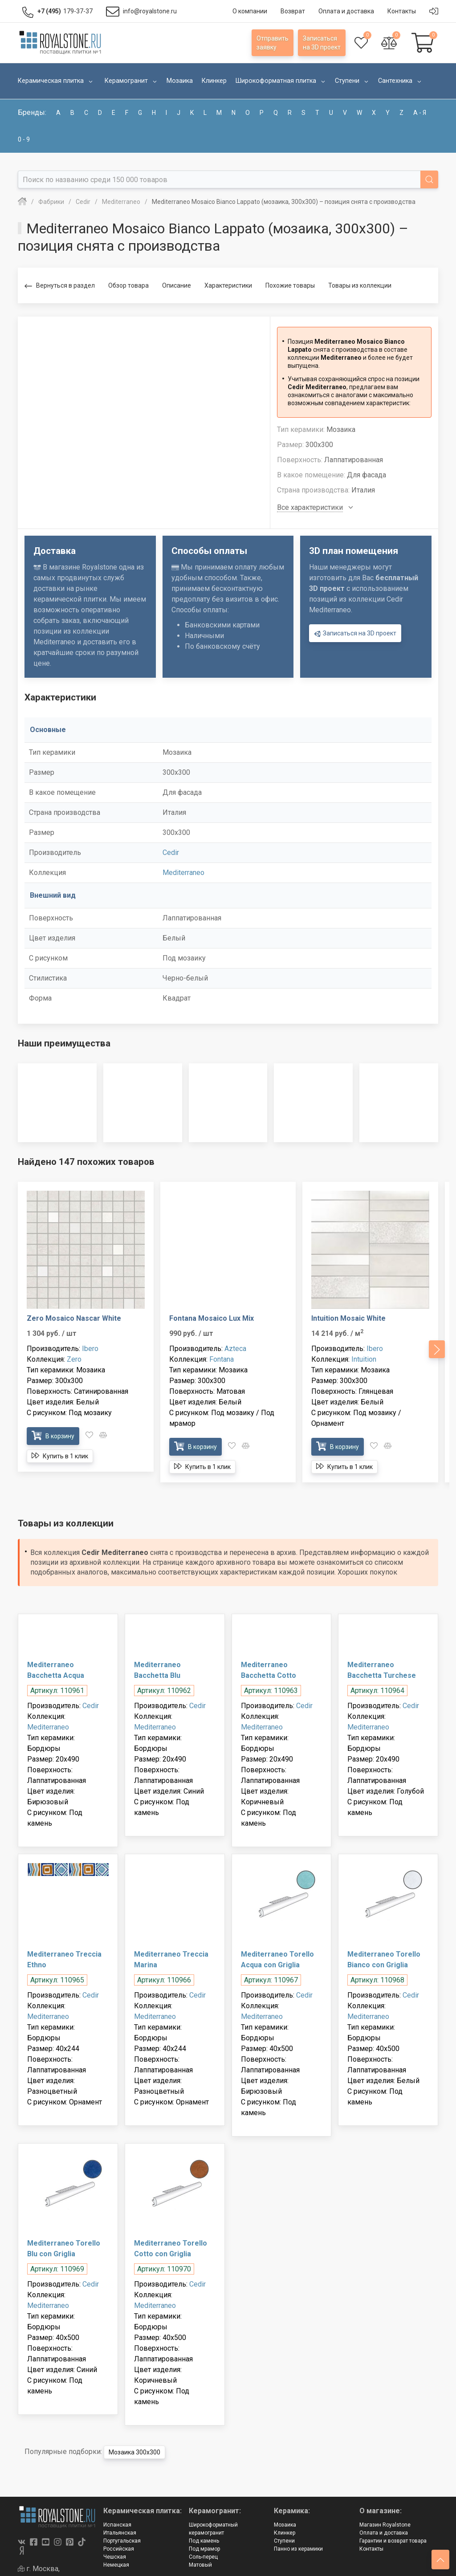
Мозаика (285, 2525)
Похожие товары (290, 285)
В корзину (53, 1435)
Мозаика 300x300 (134, 2452)
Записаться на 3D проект (355, 634)
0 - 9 (24, 139)
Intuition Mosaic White (348, 1318)
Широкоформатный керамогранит (213, 2529)
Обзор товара (128, 285)
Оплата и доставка (383, 2533)
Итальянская (119, 2533)
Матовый (200, 2565)
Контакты (371, 2549)
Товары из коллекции (359, 285)
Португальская (122, 2541)
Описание (176, 285)
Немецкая (116, 2565)
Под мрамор (204, 2549)
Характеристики (228, 285)
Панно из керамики (298, 2549)
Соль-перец (203, 2557)
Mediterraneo (183, 872)
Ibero (90, 1348)
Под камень (204, 2541)
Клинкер (284, 2533)
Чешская (114, 2557)
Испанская (117, 2525)
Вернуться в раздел (59, 286)
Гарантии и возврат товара (393, 2541)
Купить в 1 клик (60, 1456)
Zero (74, 1359)
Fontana (221, 1359)
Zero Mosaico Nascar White (74, 1318)
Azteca (235, 1348)
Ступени (284, 2541)
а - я (419, 112)
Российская (118, 2549)
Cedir (171, 852)
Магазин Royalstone (385, 2525)
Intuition (363, 1359)
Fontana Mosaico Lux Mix (211, 1318)
